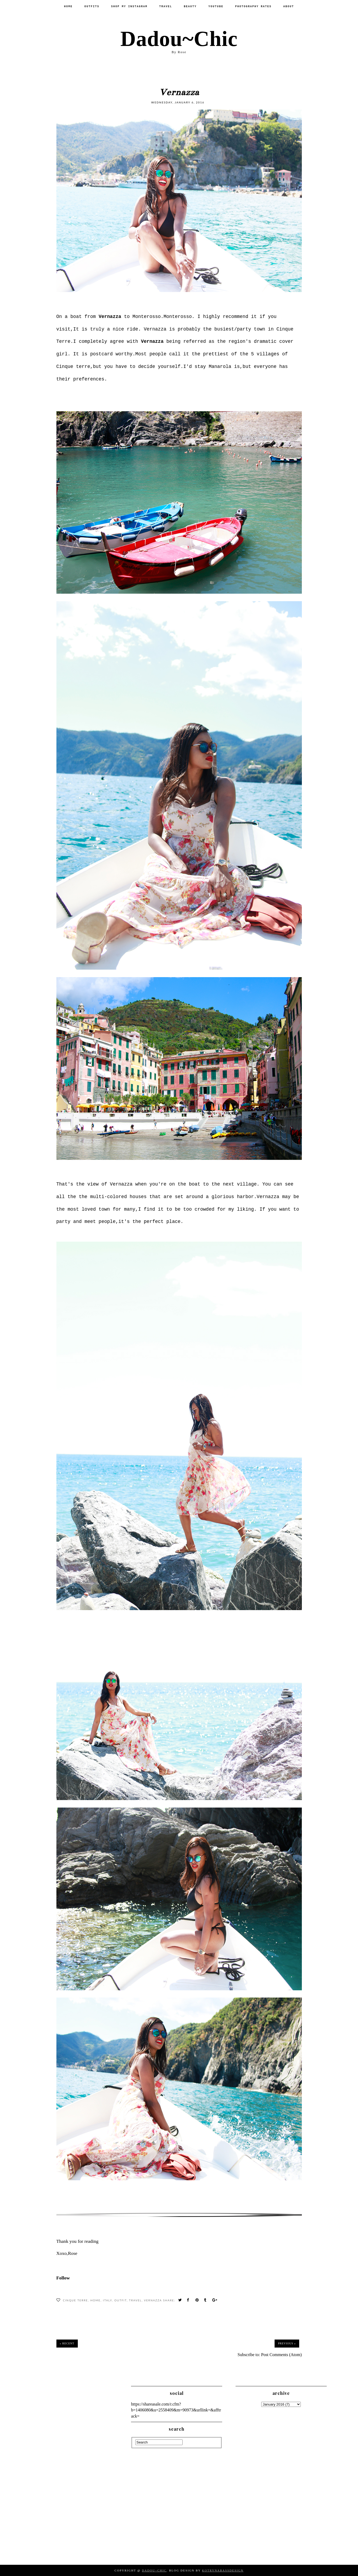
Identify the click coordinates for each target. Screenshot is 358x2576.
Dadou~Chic (178, 38)
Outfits (91, 6)
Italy (107, 2300)
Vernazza (153, 2300)
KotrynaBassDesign (223, 2570)
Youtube (216, 6)
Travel (165, 6)
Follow (63, 2277)
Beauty (190, 6)
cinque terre (75, 2300)
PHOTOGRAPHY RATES (253, 6)
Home (68, 6)
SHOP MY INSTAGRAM (129, 6)
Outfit (120, 2300)
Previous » (287, 2343)
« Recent (67, 2343)
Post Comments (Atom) (281, 2354)
